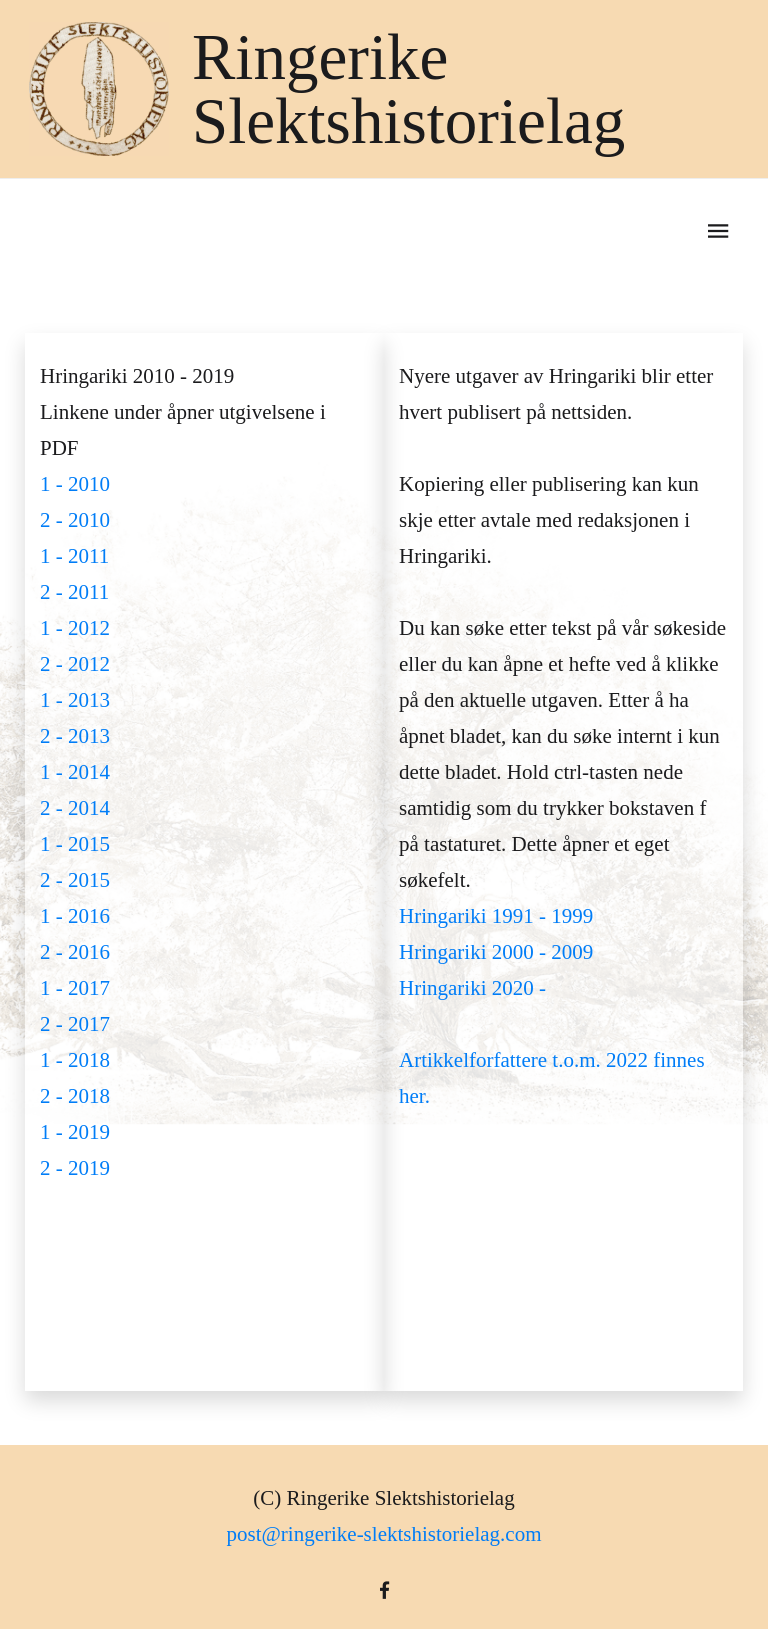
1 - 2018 (75, 1060)
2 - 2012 (75, 664)
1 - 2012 (75, 628)
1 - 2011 (74, 556)
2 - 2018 (75, 1096)
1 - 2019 (75, 1132)
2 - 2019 (75, 1168)
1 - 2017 (75, 988)
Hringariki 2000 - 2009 (496, 952)
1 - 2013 (75, 700)
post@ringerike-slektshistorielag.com (383, 1534)
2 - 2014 (75, 808)
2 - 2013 (75, 736)
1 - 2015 (75, 844)
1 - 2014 (75, 772)
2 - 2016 (75, 952)
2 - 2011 (74, 592)
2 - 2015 (75, 880)
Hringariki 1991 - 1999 (496, 916)
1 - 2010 (75, 484)
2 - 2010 (75, 520)
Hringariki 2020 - (472, 988)
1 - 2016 (75, 916)
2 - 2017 (75, 1024)
